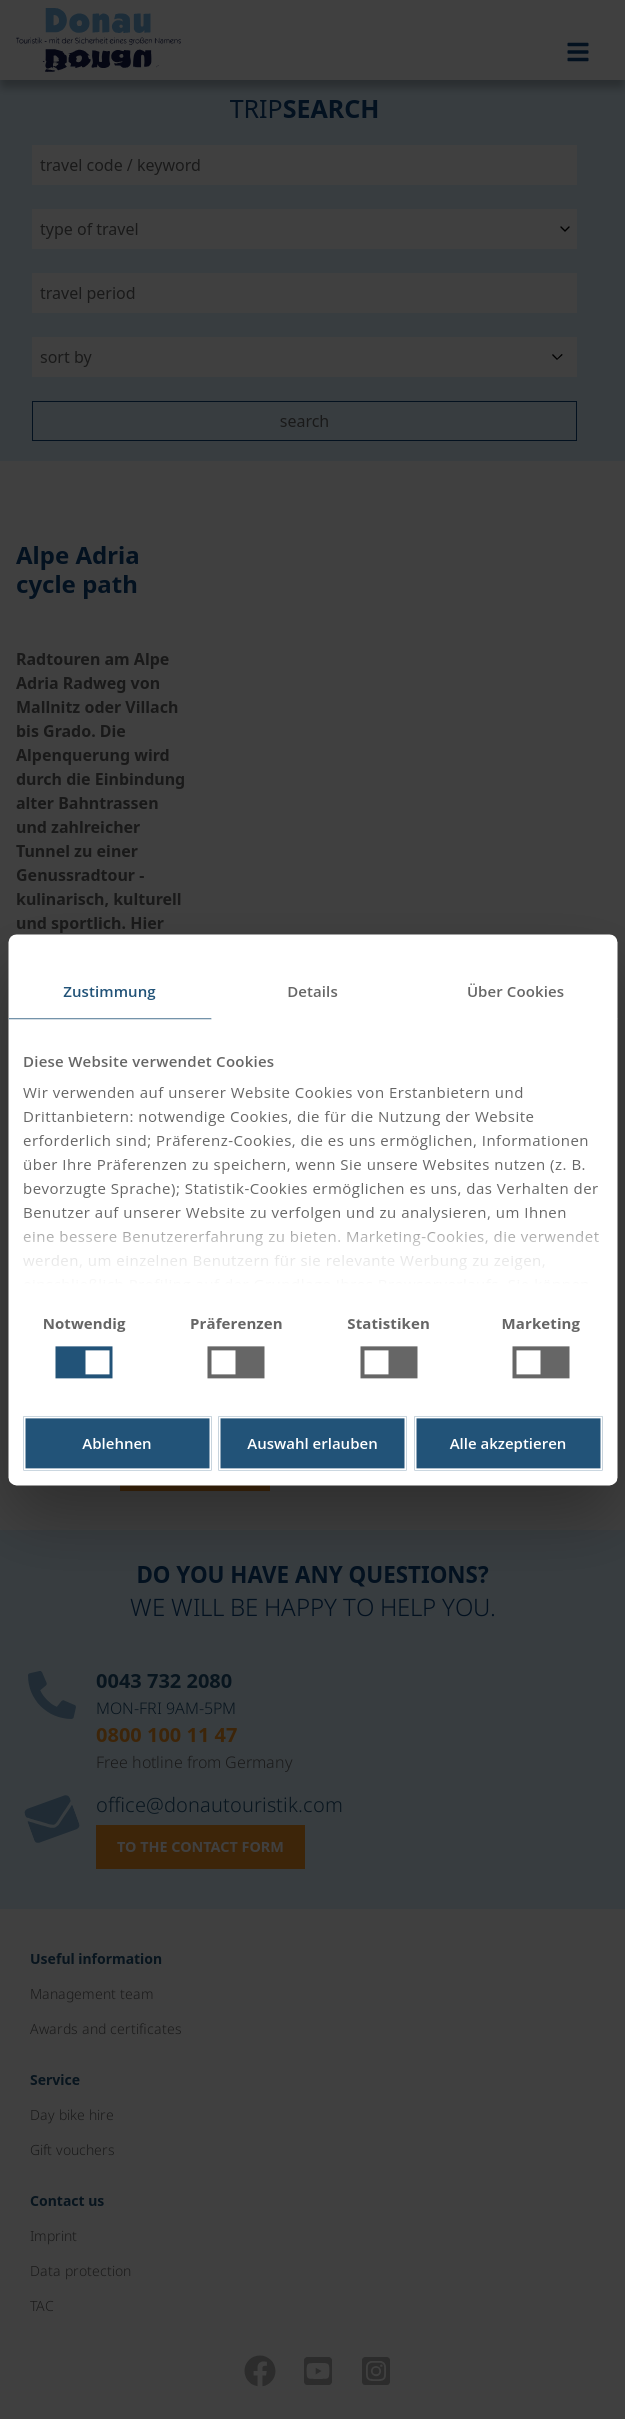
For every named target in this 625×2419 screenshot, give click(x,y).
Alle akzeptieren (508, 1443)
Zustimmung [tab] (109, 991)
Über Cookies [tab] (515, 991)
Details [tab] (312, 991)
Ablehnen (116, 1443)
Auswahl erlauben (312, 1443)
